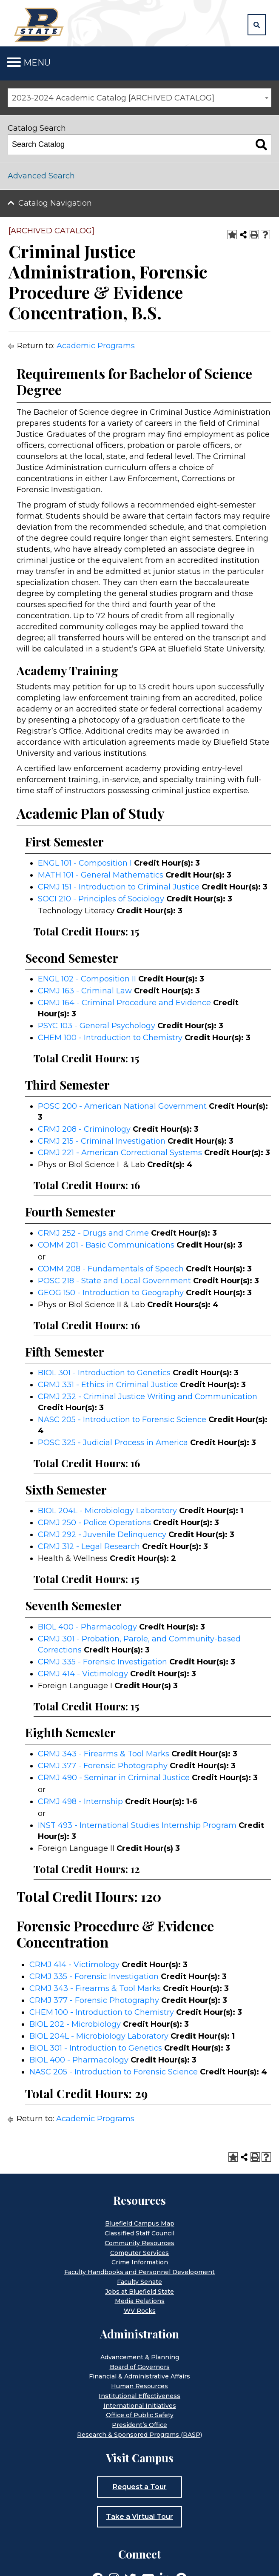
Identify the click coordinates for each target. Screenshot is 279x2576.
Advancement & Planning (139, 2357)
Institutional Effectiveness (139, 2396)
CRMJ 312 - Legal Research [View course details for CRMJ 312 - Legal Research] (89, 1546)
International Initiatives (139, 2406)
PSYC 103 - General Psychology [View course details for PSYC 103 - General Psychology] (96, 1025)
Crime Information (139, 2262)
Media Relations (140, 2301)
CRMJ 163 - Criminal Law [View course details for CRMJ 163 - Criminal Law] (85, 990)
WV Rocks (140, 2311)
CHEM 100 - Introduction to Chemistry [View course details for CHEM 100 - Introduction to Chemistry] (110, 1037)
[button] (257, 24)
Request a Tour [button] (140, 2487)
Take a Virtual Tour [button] (139, 2517)
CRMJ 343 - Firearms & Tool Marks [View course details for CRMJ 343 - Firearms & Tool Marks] (103, 1753)
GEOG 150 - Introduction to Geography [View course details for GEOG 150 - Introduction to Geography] (111, 1292)
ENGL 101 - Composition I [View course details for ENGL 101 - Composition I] (85, 863)
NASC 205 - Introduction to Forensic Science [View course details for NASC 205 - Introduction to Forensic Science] (122, 1419)
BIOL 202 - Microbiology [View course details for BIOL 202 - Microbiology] (75, 2024)
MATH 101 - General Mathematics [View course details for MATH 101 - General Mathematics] (100, 875)
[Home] (40, 24)
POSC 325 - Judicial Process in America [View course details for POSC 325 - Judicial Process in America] (113, 1442)
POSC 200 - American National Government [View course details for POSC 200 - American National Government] (122, 1106)
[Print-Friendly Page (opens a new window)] (254, 234)
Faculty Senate (139, 2282)
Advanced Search (41, 176)
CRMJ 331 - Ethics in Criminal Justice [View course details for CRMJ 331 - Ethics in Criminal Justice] (108, 1384)
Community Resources (139, 2243)
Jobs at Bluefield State (139, 2291)
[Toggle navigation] (13, 62)
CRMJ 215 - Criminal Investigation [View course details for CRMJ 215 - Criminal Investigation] (101, 1141)
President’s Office (139, 2425)
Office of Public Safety (140, 2415)
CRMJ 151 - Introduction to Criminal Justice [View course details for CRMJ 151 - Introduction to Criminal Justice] (118, 887)
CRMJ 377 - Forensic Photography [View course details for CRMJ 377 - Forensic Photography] (103, 1765)
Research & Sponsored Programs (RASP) (139, 2434)
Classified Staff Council (139, 2233)
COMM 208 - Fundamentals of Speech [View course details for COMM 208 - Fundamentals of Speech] (111, 1269)
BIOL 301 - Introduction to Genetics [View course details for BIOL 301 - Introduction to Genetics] (104, 1372)
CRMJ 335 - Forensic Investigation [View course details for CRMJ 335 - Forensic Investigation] (102, 1662)
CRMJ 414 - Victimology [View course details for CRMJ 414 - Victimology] (83, 1673)
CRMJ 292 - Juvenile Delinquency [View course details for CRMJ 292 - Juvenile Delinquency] (102, 1534)
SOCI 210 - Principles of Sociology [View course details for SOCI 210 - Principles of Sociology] (101, 899)
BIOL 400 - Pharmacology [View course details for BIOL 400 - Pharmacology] (87, 1627)
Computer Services (139, 2253)
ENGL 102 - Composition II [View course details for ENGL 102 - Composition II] (87, 979)
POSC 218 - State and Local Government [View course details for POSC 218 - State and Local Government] (114, 1280)
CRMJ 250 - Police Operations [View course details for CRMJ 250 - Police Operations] (94, 1522)
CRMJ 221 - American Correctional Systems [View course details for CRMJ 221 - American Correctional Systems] (120, 1152)
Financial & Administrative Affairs (139, 2376)
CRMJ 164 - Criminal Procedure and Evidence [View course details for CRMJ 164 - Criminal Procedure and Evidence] (124, 1002)
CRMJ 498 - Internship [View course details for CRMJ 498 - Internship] (80, 1801)
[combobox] (139, 97)
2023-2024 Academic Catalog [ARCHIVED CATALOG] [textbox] (113, 98)
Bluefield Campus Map (139, 2223)
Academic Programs (96, 345)
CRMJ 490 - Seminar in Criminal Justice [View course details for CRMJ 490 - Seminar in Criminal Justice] (114, 1777)
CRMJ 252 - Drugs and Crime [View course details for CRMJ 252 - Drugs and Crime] (93, 1233)
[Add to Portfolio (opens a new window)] (232, 234)
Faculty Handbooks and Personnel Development (139, 2272)
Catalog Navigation (55, 203)
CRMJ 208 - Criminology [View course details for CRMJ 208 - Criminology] (84, 1129)
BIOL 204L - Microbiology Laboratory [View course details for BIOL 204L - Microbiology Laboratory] (107, 1510)
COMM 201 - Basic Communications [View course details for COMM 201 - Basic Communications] (106, 1245)
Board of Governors (140, 2367)
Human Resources (139, 2386)
